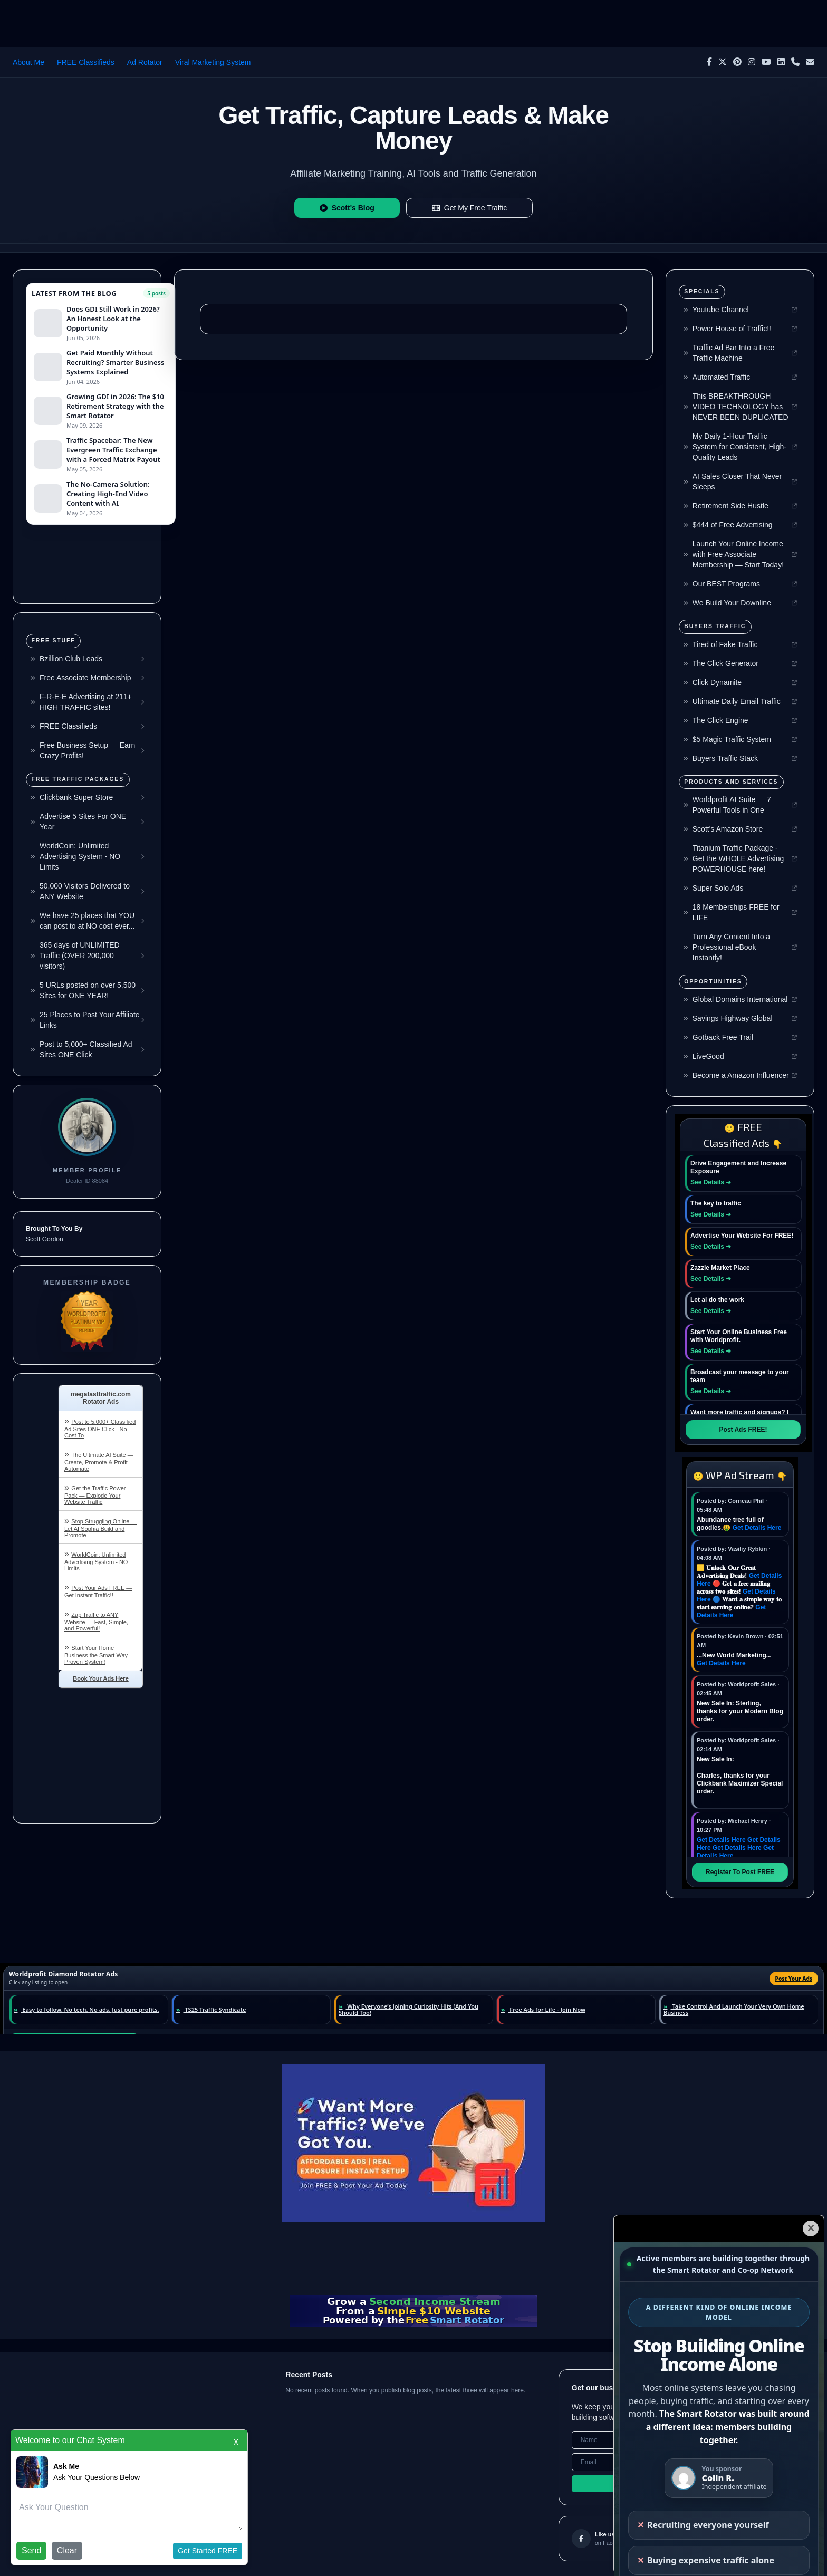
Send (31, 2550)
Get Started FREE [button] (207, 2550)
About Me (28, 62)
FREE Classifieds (85, 62)
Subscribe (686, 2483)
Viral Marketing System (213, 62)
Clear (67, 2550)
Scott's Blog (347, 208)
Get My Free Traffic (469, 208)
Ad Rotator (144, 62)
